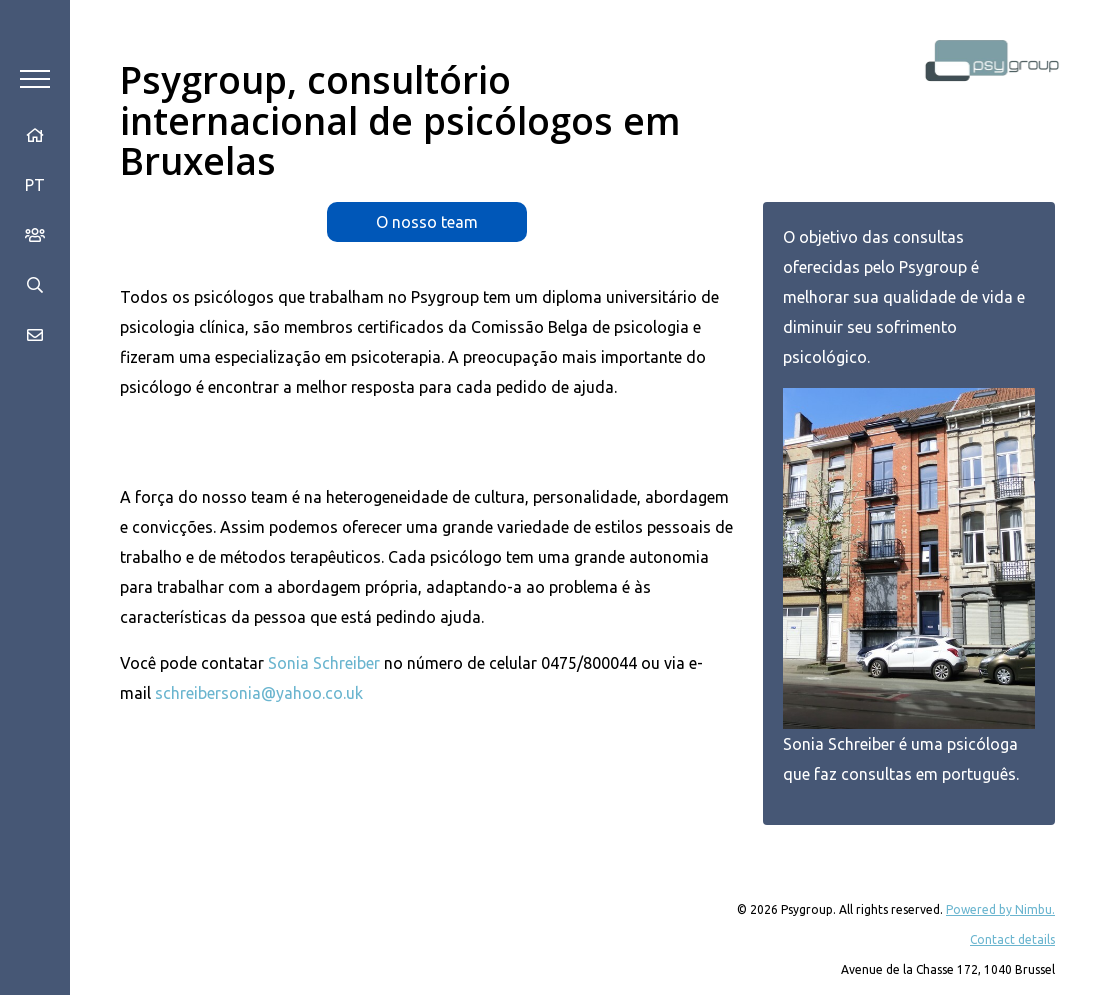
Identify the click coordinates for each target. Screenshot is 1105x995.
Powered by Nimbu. (1000, 909)
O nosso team (427, 222)
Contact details (1012, 939)
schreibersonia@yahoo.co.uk (259, 693)
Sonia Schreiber (324, 663)
